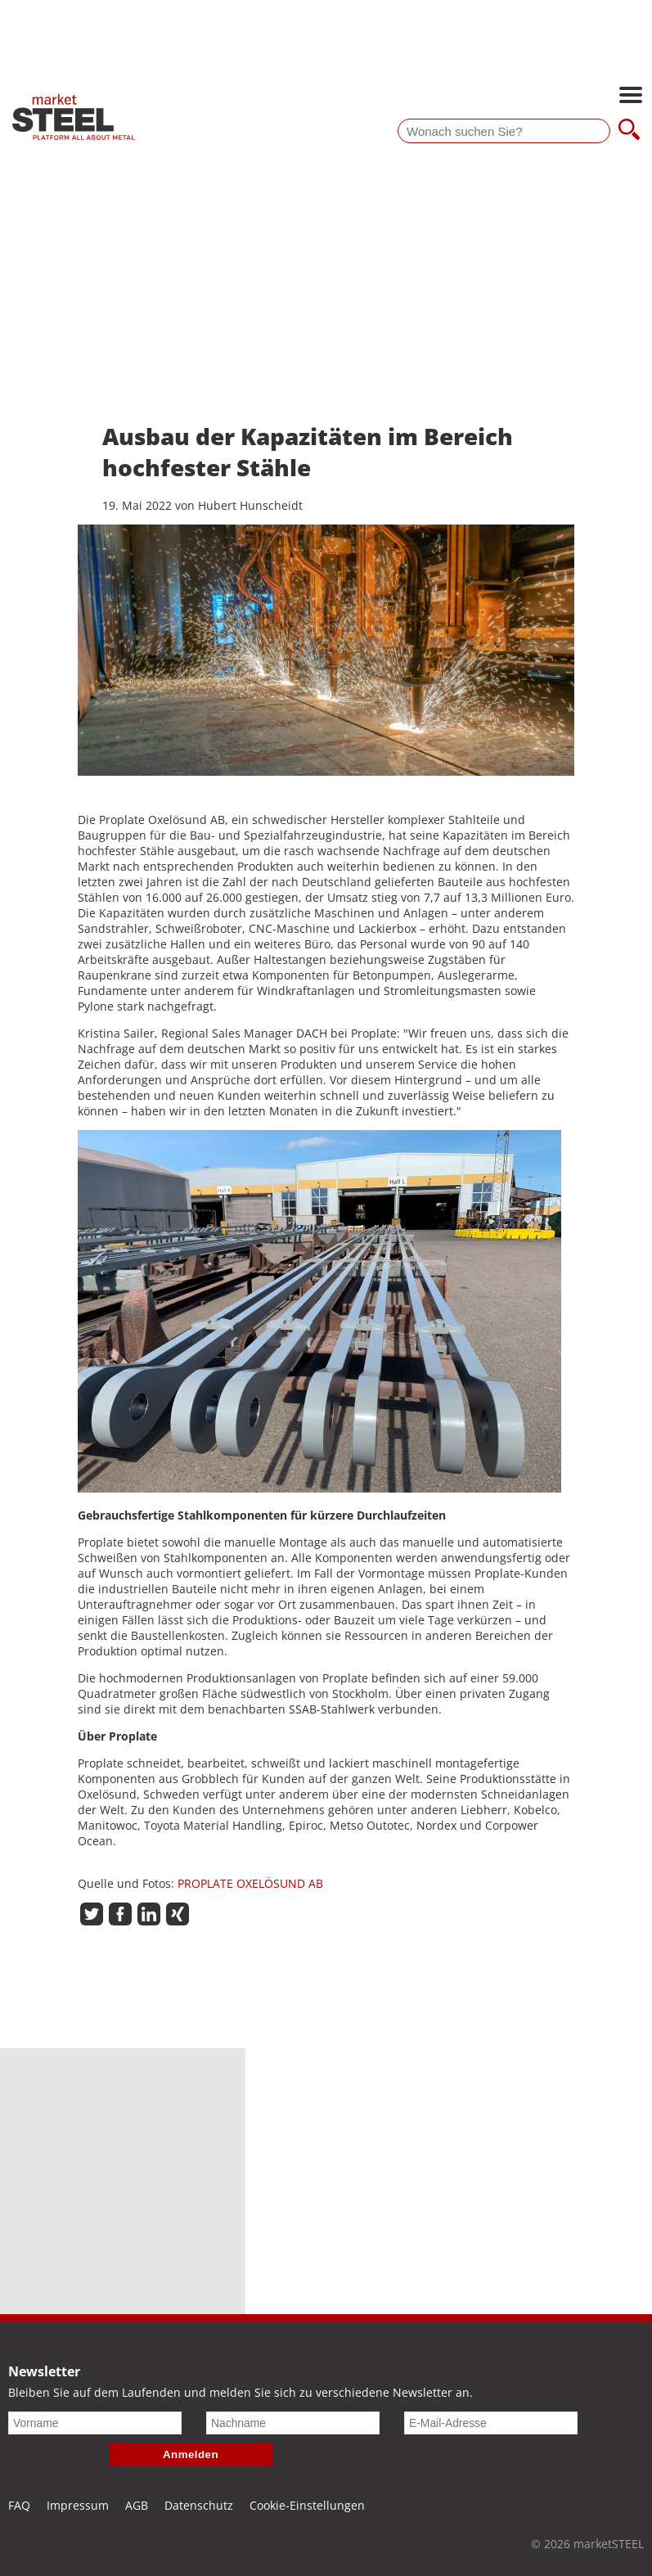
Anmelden (190, 2454)
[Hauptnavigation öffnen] (631, 96)
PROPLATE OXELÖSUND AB (250, 1883)
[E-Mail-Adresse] (491, 2423)
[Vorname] (95, 2423)
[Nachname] (293, 2423)
